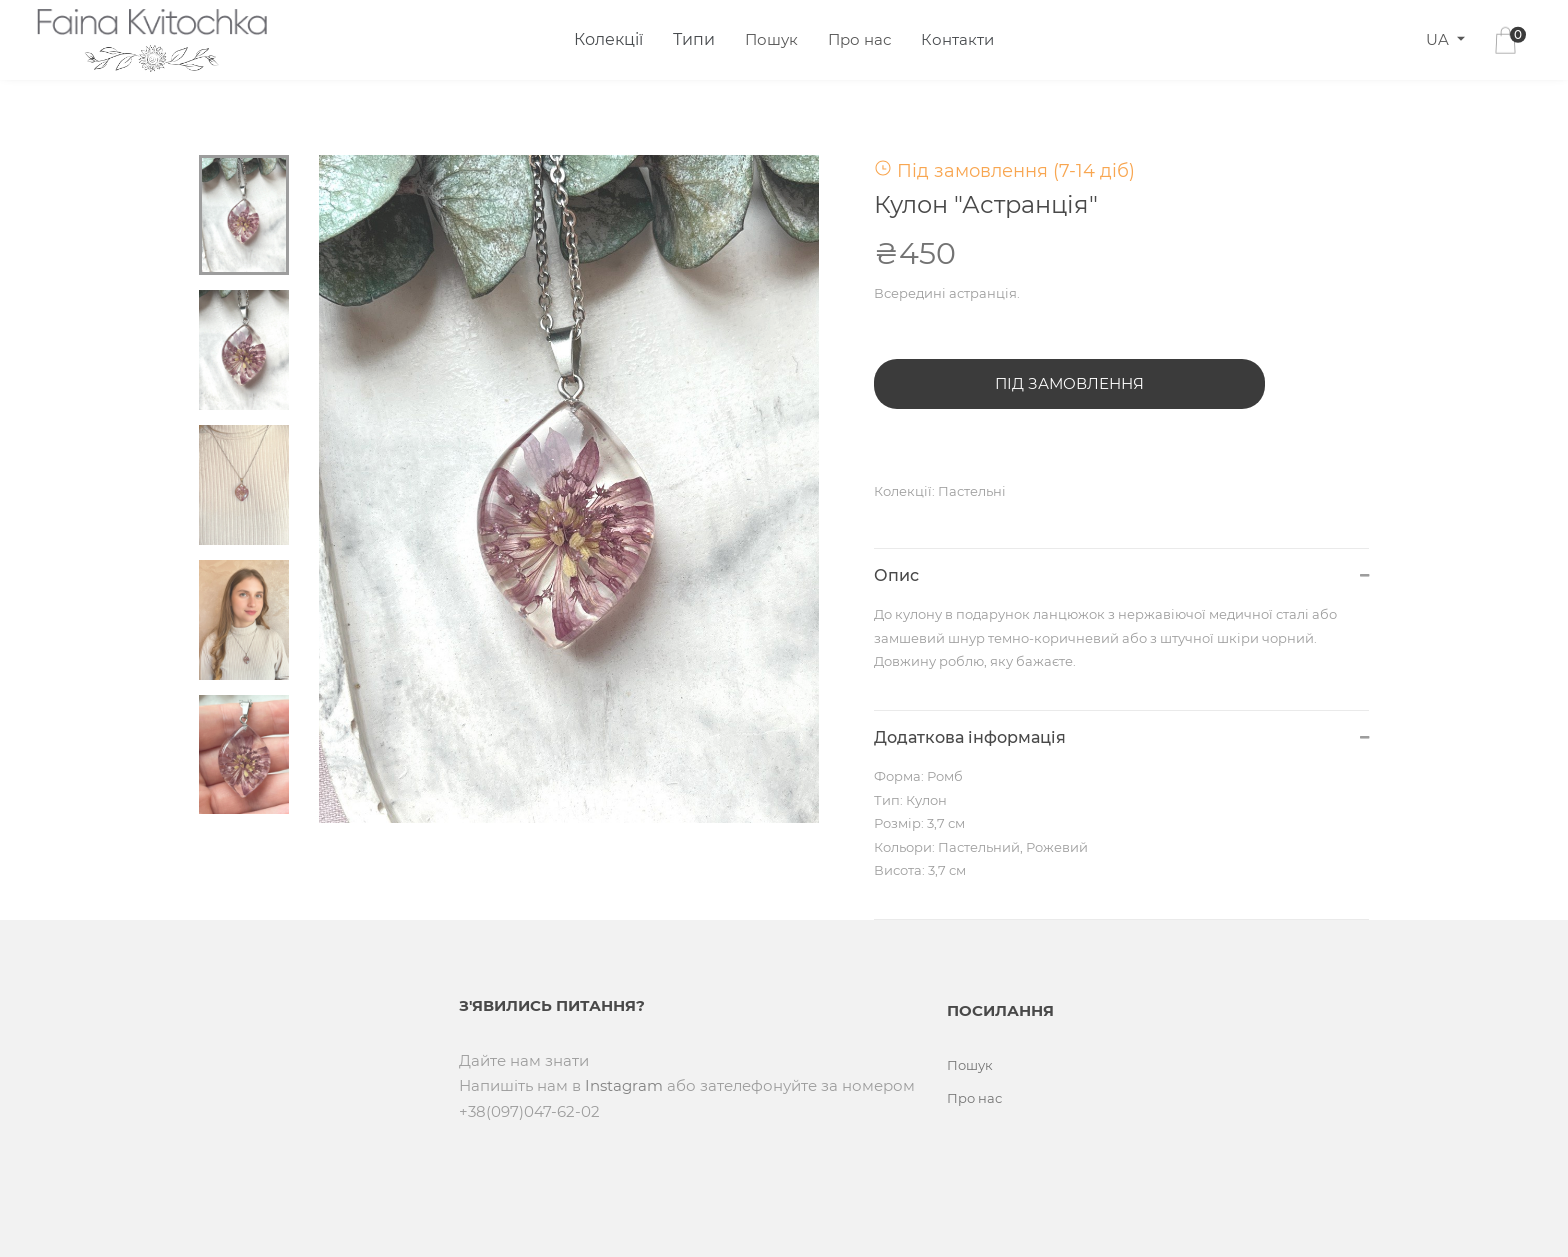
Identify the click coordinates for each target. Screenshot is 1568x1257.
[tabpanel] (569, 489)
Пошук (771, 39)
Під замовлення (1069, 383)
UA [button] (1439, 39)
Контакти (957, 39)
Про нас (859, 39)
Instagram (624, 1085)
